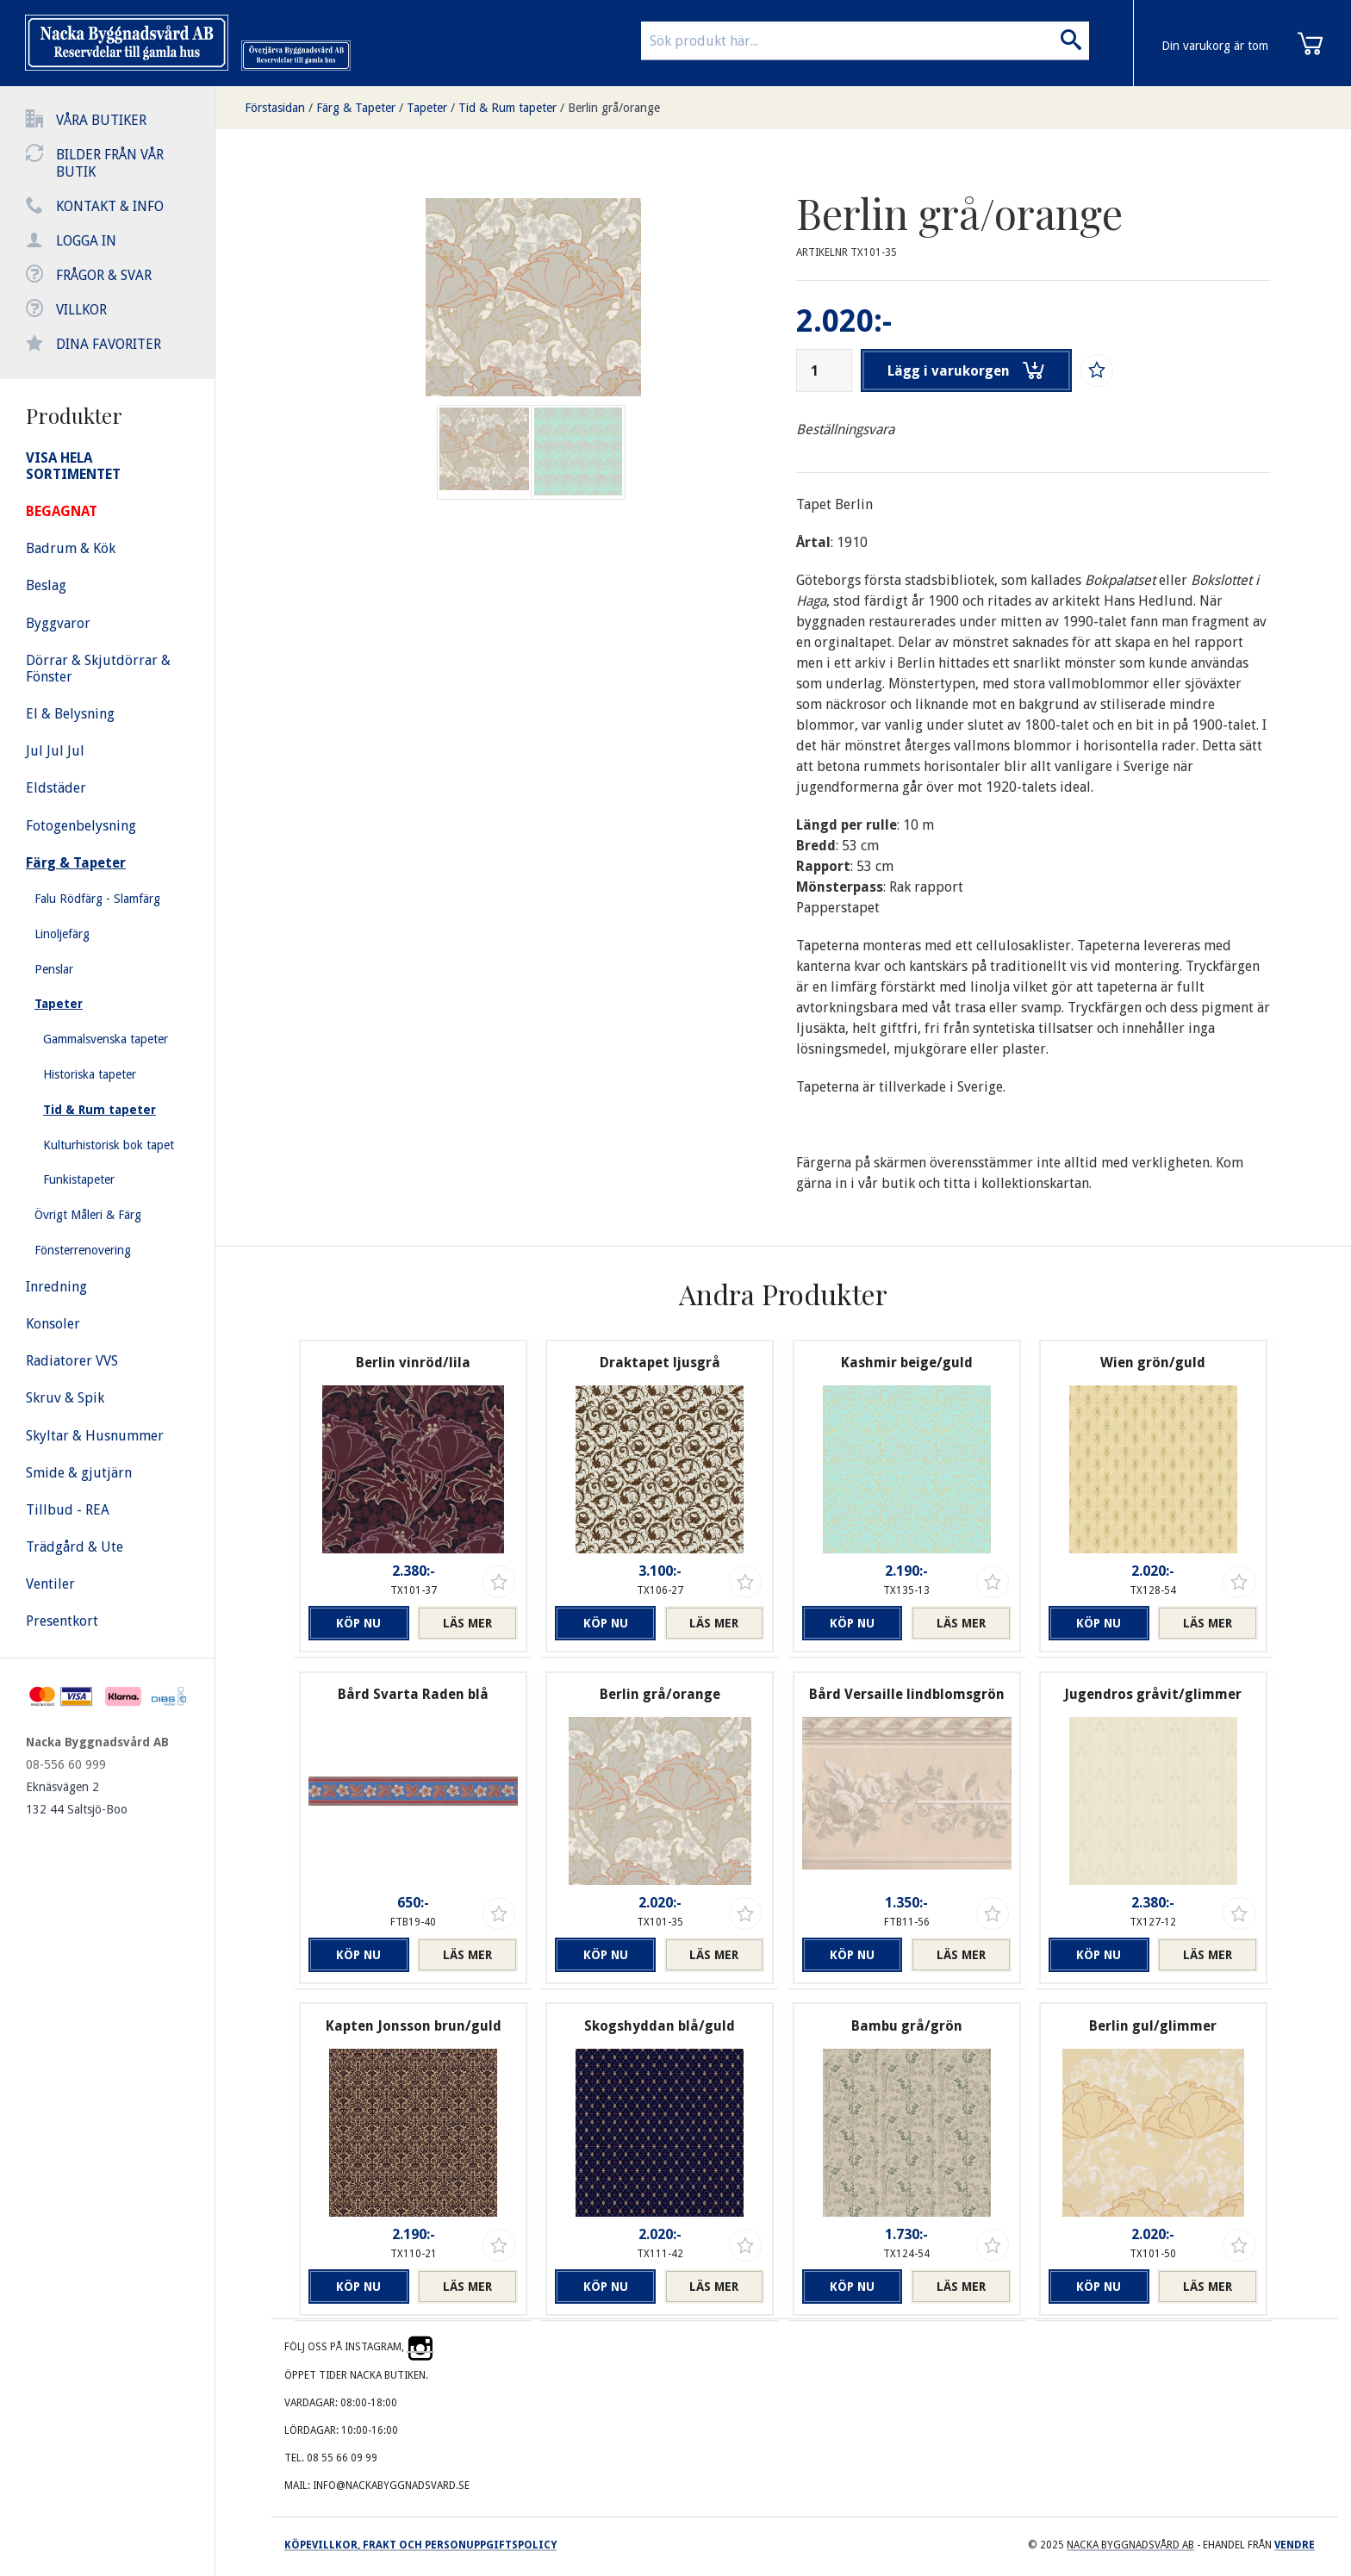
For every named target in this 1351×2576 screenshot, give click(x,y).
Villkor (81, 310)
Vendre (1294, 2545)
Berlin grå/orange (614, 108)
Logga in (86, 241)
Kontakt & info (110, 206)
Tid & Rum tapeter (507, 108)
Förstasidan (275, 108)
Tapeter (427, 108)
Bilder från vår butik (110, 163)
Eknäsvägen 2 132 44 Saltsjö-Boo (77, 1798)
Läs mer (467, 1623)
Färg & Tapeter (355, 108)
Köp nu (358, 1623)
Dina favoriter (108, 344)
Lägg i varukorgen (966, 370)
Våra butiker (101, 120)
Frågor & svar (104, 275)
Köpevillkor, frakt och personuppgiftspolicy (420, 2545)
